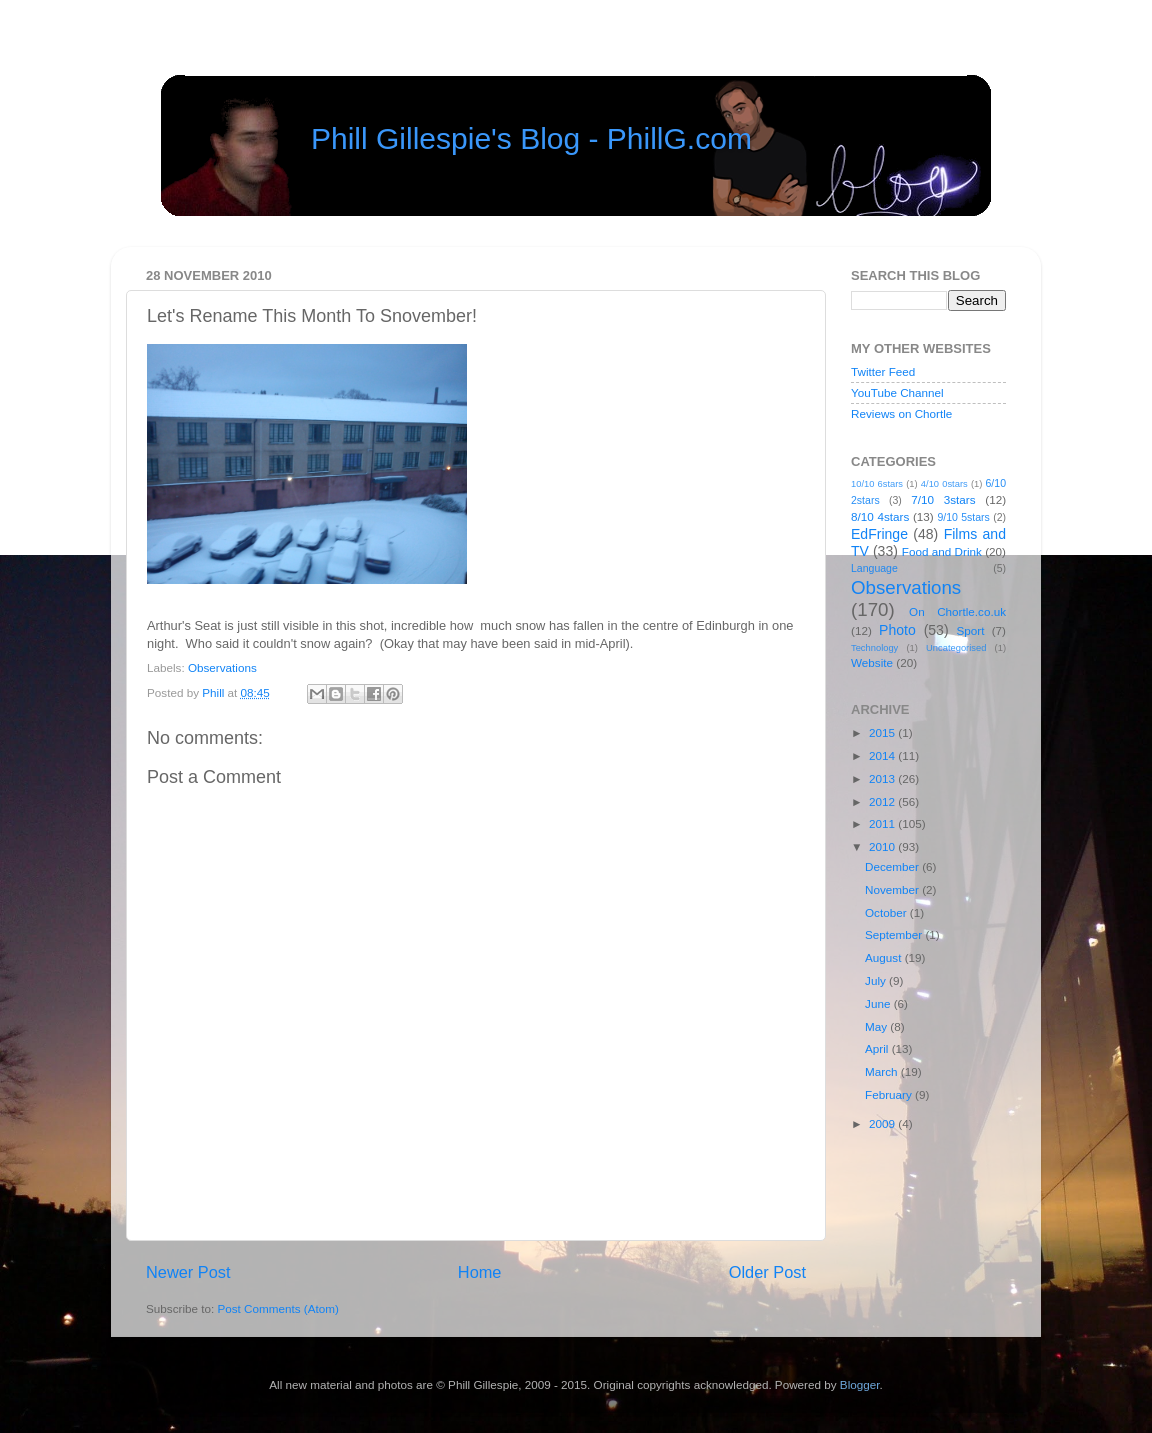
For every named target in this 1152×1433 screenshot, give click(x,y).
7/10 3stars (943, 499)
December (893, 866)
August (885, 957)
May (877, 1026)
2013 (883, 778)
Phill (214, 692)
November (893, 889)
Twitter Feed (883, 371)
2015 (883, 732)
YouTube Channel (897, 392)
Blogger (860, 1384)
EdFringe (879, 534)
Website (872, 662)
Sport (971, 630)
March (883, 1071)
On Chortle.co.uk (957, 611)
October (887, 912)
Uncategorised (956, 648)
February (890, 1094)
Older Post (767, 1272)
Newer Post (188, 1272)
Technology (874, 648)
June (879, 1003)
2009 (883, 1123)
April (878, 1048)
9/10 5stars (963, 517)
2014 (883, 755)
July (877, 980)
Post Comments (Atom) (277, 1308)
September (895, 934)
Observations (222, 667)
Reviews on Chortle (901, 413)
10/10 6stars (877, 484)
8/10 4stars (880, 516)
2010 (883, 846)
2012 (883, 801)
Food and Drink (942, 551)
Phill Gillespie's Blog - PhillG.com (531, 138)
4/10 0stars (944, 484)
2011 (883, 823)
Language (874, 568)
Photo (897, 630)
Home (480, 1272)
